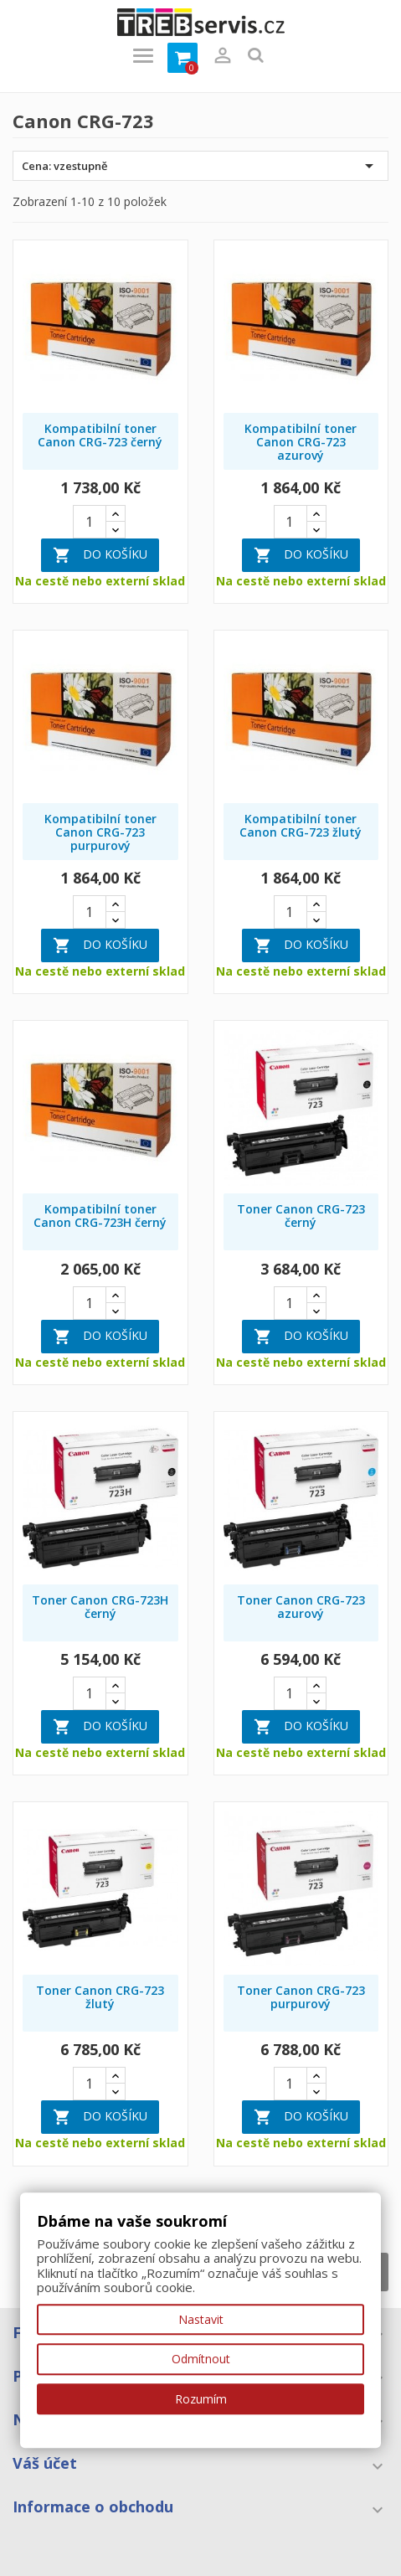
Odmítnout (201, 2359)
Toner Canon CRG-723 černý (301, 1215)
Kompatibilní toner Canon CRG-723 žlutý (300, 825)
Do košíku (100, 555)
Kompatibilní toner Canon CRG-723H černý (100, 1215)
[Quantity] (89, 521)
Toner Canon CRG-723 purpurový (301, 1997)
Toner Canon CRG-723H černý (100, 1606)
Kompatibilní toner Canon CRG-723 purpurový (100, 832)
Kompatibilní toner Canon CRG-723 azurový (300, 441)
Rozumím (201, 2399)
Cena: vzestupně (200, 166)
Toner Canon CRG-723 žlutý (100, 1997)
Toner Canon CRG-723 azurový (301, 1606)
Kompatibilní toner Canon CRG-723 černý (100, 435)
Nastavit (201, 2319)
